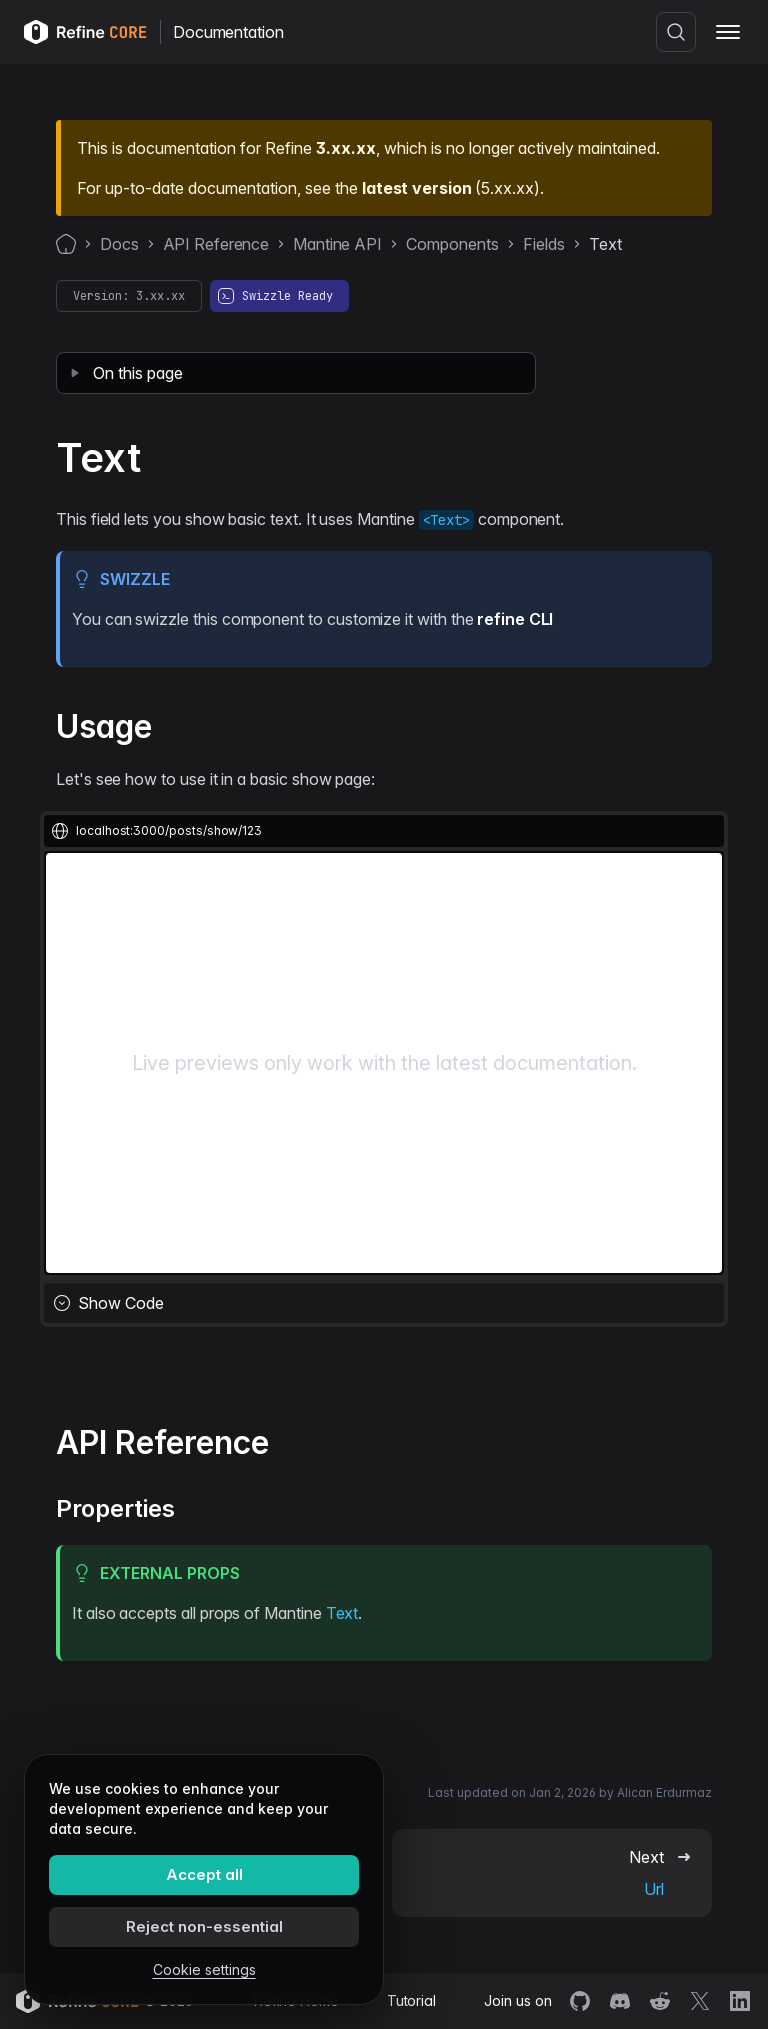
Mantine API (337, 244)
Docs (119, 244)
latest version (416, 188)
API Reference (216, 244)
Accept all (204, 1874)
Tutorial (411, 2000)
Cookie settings (204, 1969)
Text (342, 1613)
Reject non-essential (204, 1926)
